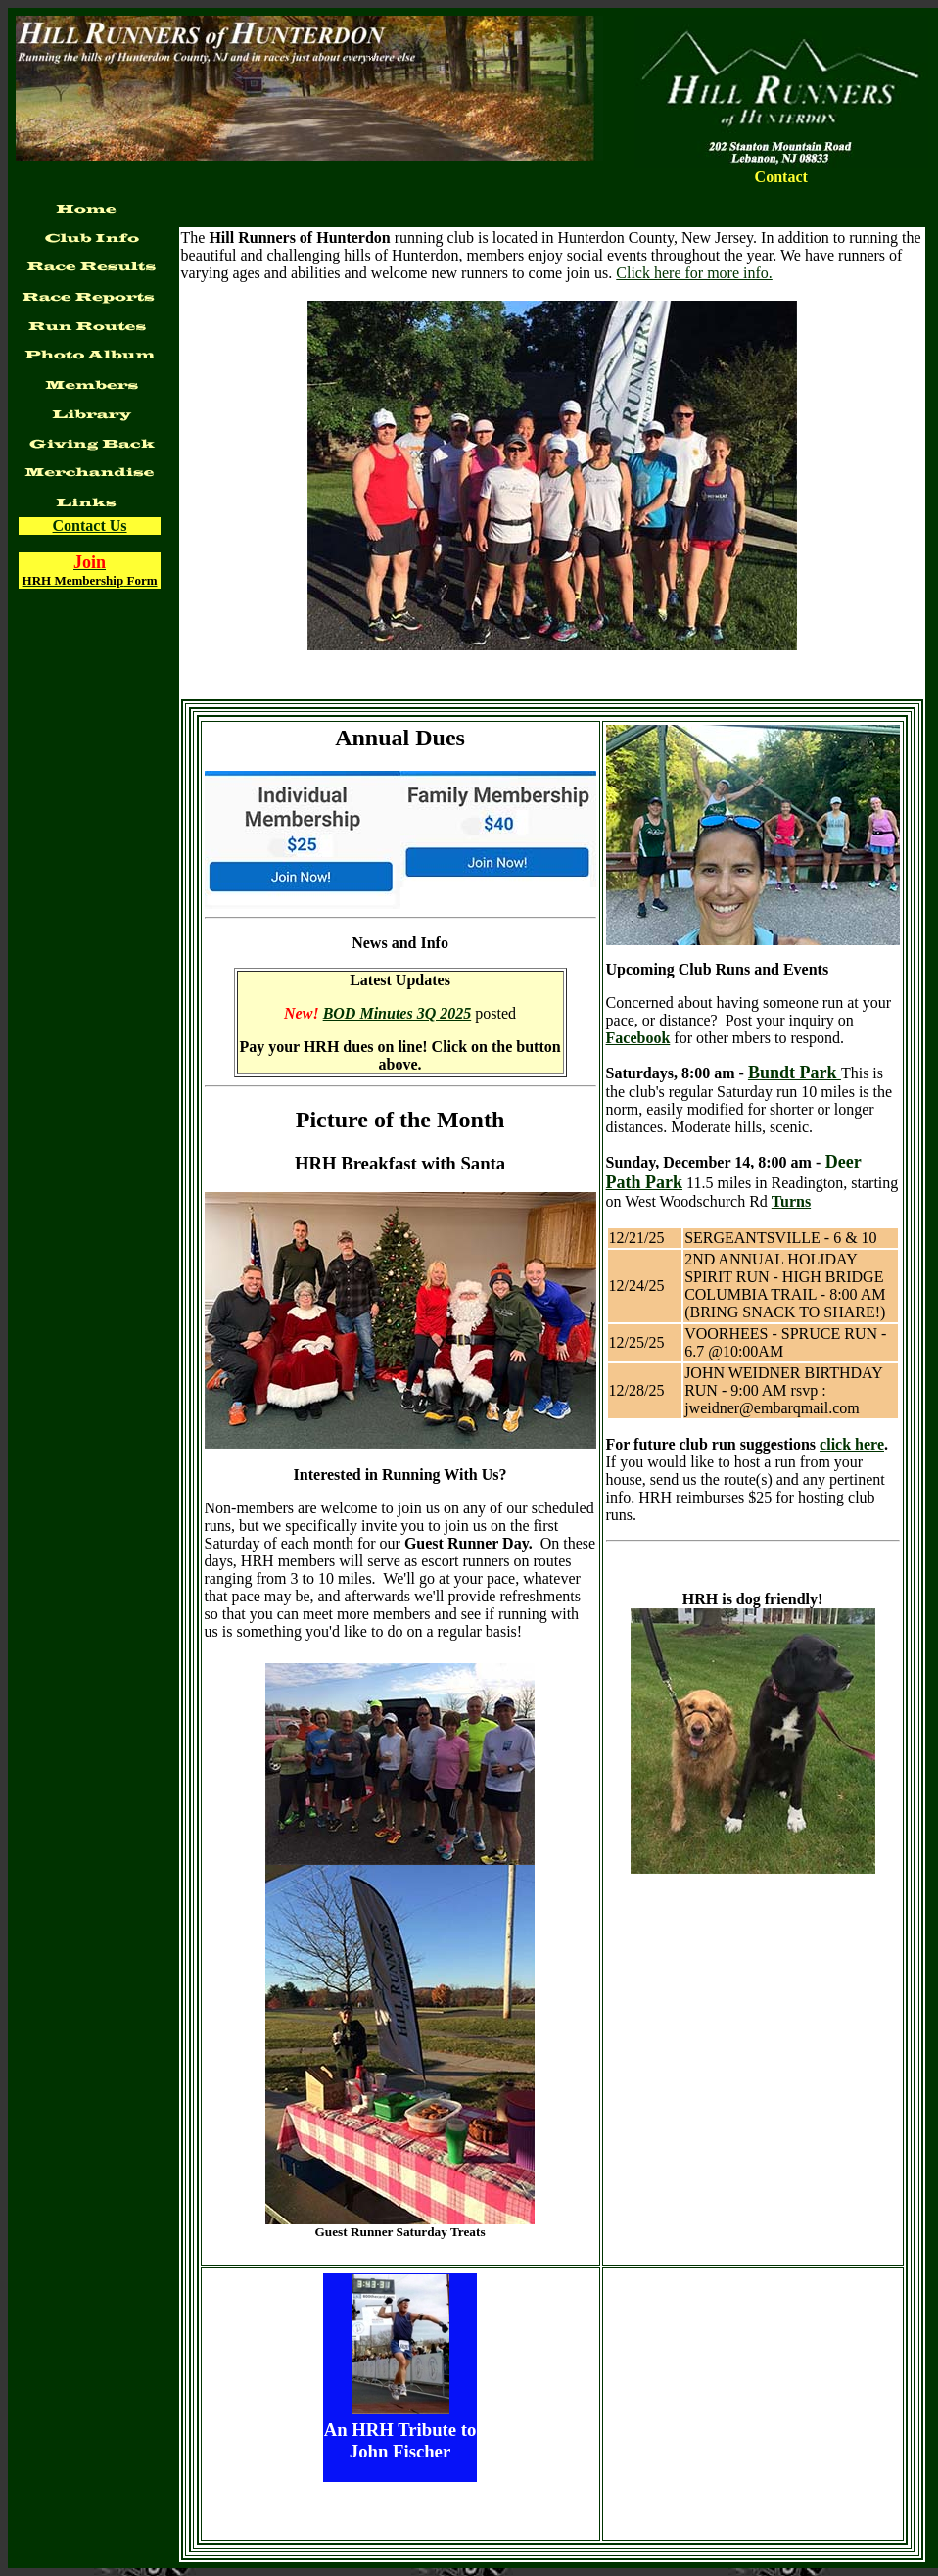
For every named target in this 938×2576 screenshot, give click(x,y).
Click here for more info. (694, 272)
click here (852, 1444)
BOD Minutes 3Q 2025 (397, 1013)
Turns (791, 1201)
